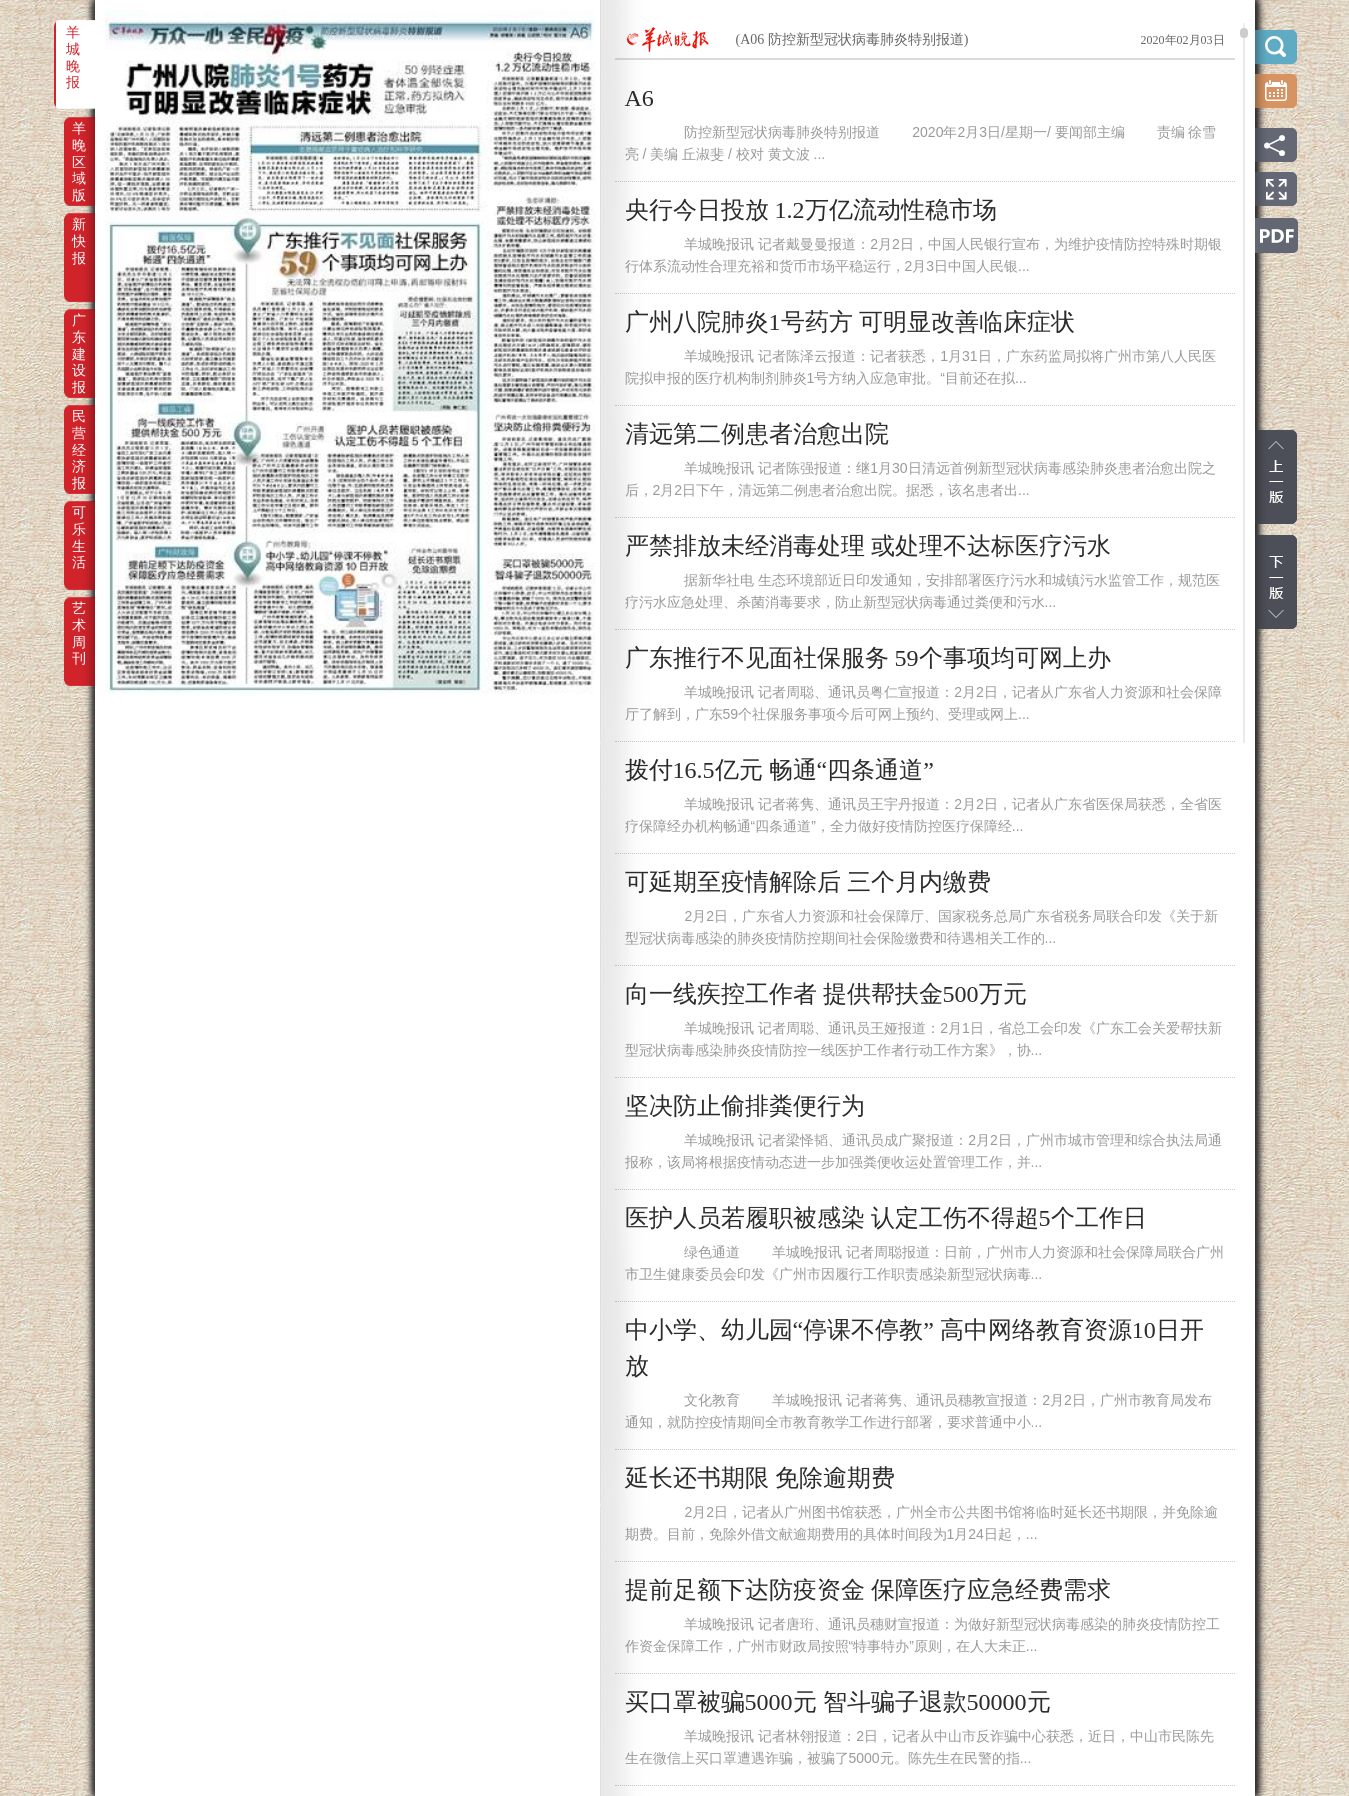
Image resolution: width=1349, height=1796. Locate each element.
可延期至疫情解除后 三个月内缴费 (808, 882)
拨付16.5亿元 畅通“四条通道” (779, 770)
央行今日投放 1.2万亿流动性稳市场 (811, 210)
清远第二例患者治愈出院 (757, 434)
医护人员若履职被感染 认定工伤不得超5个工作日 (886, 1218)
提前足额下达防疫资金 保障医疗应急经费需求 (868, 1590)
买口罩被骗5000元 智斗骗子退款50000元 (838, 1702)
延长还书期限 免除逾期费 (760, 1478)
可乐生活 (79, 526)
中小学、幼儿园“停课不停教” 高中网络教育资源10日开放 (914, 1348)
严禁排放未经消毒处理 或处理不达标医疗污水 (868, 546)
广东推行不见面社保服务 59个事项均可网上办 (868, 658)
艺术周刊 (79, 622)
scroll (1244, 33)
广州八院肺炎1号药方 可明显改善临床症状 (850, 322)
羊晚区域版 (79, 142)
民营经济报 (79, 430)
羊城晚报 (73, 46)
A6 (639, 98)
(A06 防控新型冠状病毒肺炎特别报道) (852, 39)
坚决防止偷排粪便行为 (745, 1106)
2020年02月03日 (1183, 40)
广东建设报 (79, 334)
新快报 (79, 238)
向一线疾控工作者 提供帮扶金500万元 (826, 994)
